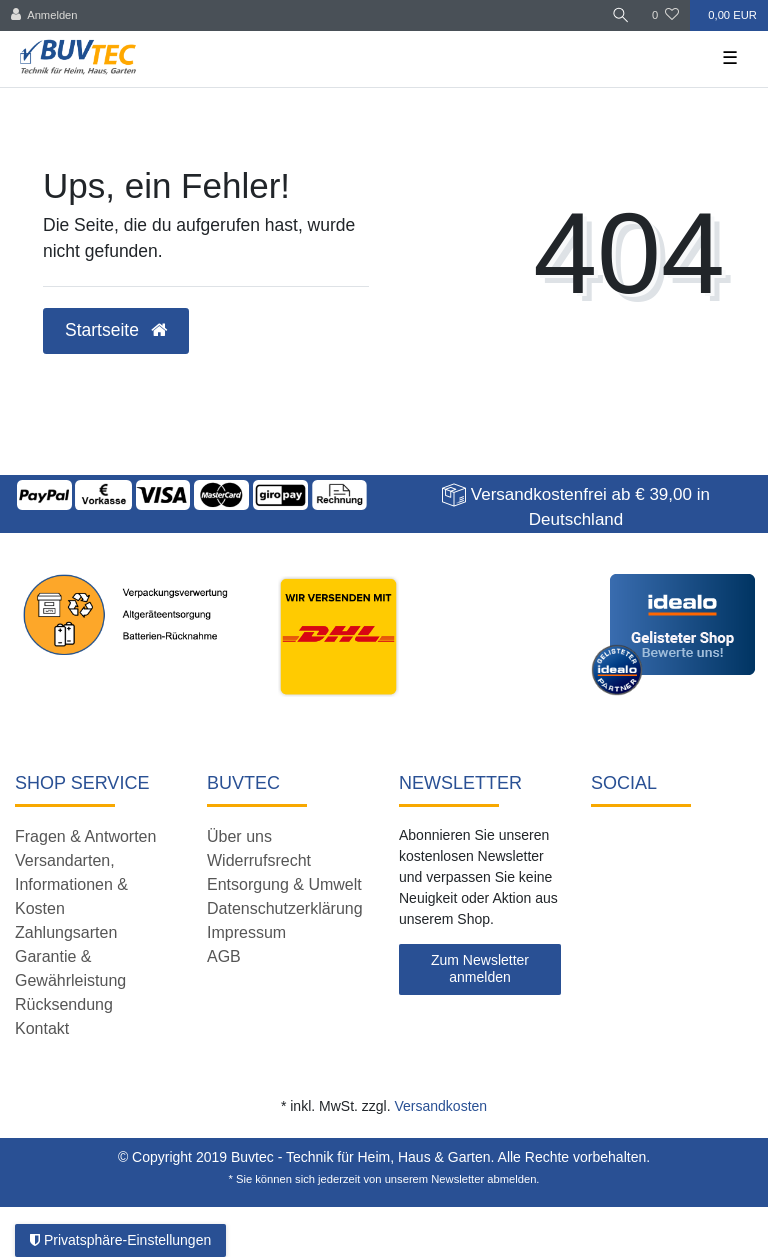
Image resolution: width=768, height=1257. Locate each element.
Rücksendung (64, 1004)
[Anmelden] (44, 15)
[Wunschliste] (665, 15)
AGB (224, 956)
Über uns (239, 836)
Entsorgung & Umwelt (284, 884)
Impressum (246, 932)
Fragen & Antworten (85, 836)
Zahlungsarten (66, 932)
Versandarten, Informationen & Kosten (71, 884)
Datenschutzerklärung (285, 908)
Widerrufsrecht (259, 860)
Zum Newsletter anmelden (480, 969)
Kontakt (42, 1028)
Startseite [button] (116, 330)
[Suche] (621, 15)
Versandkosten (440, 1106)
